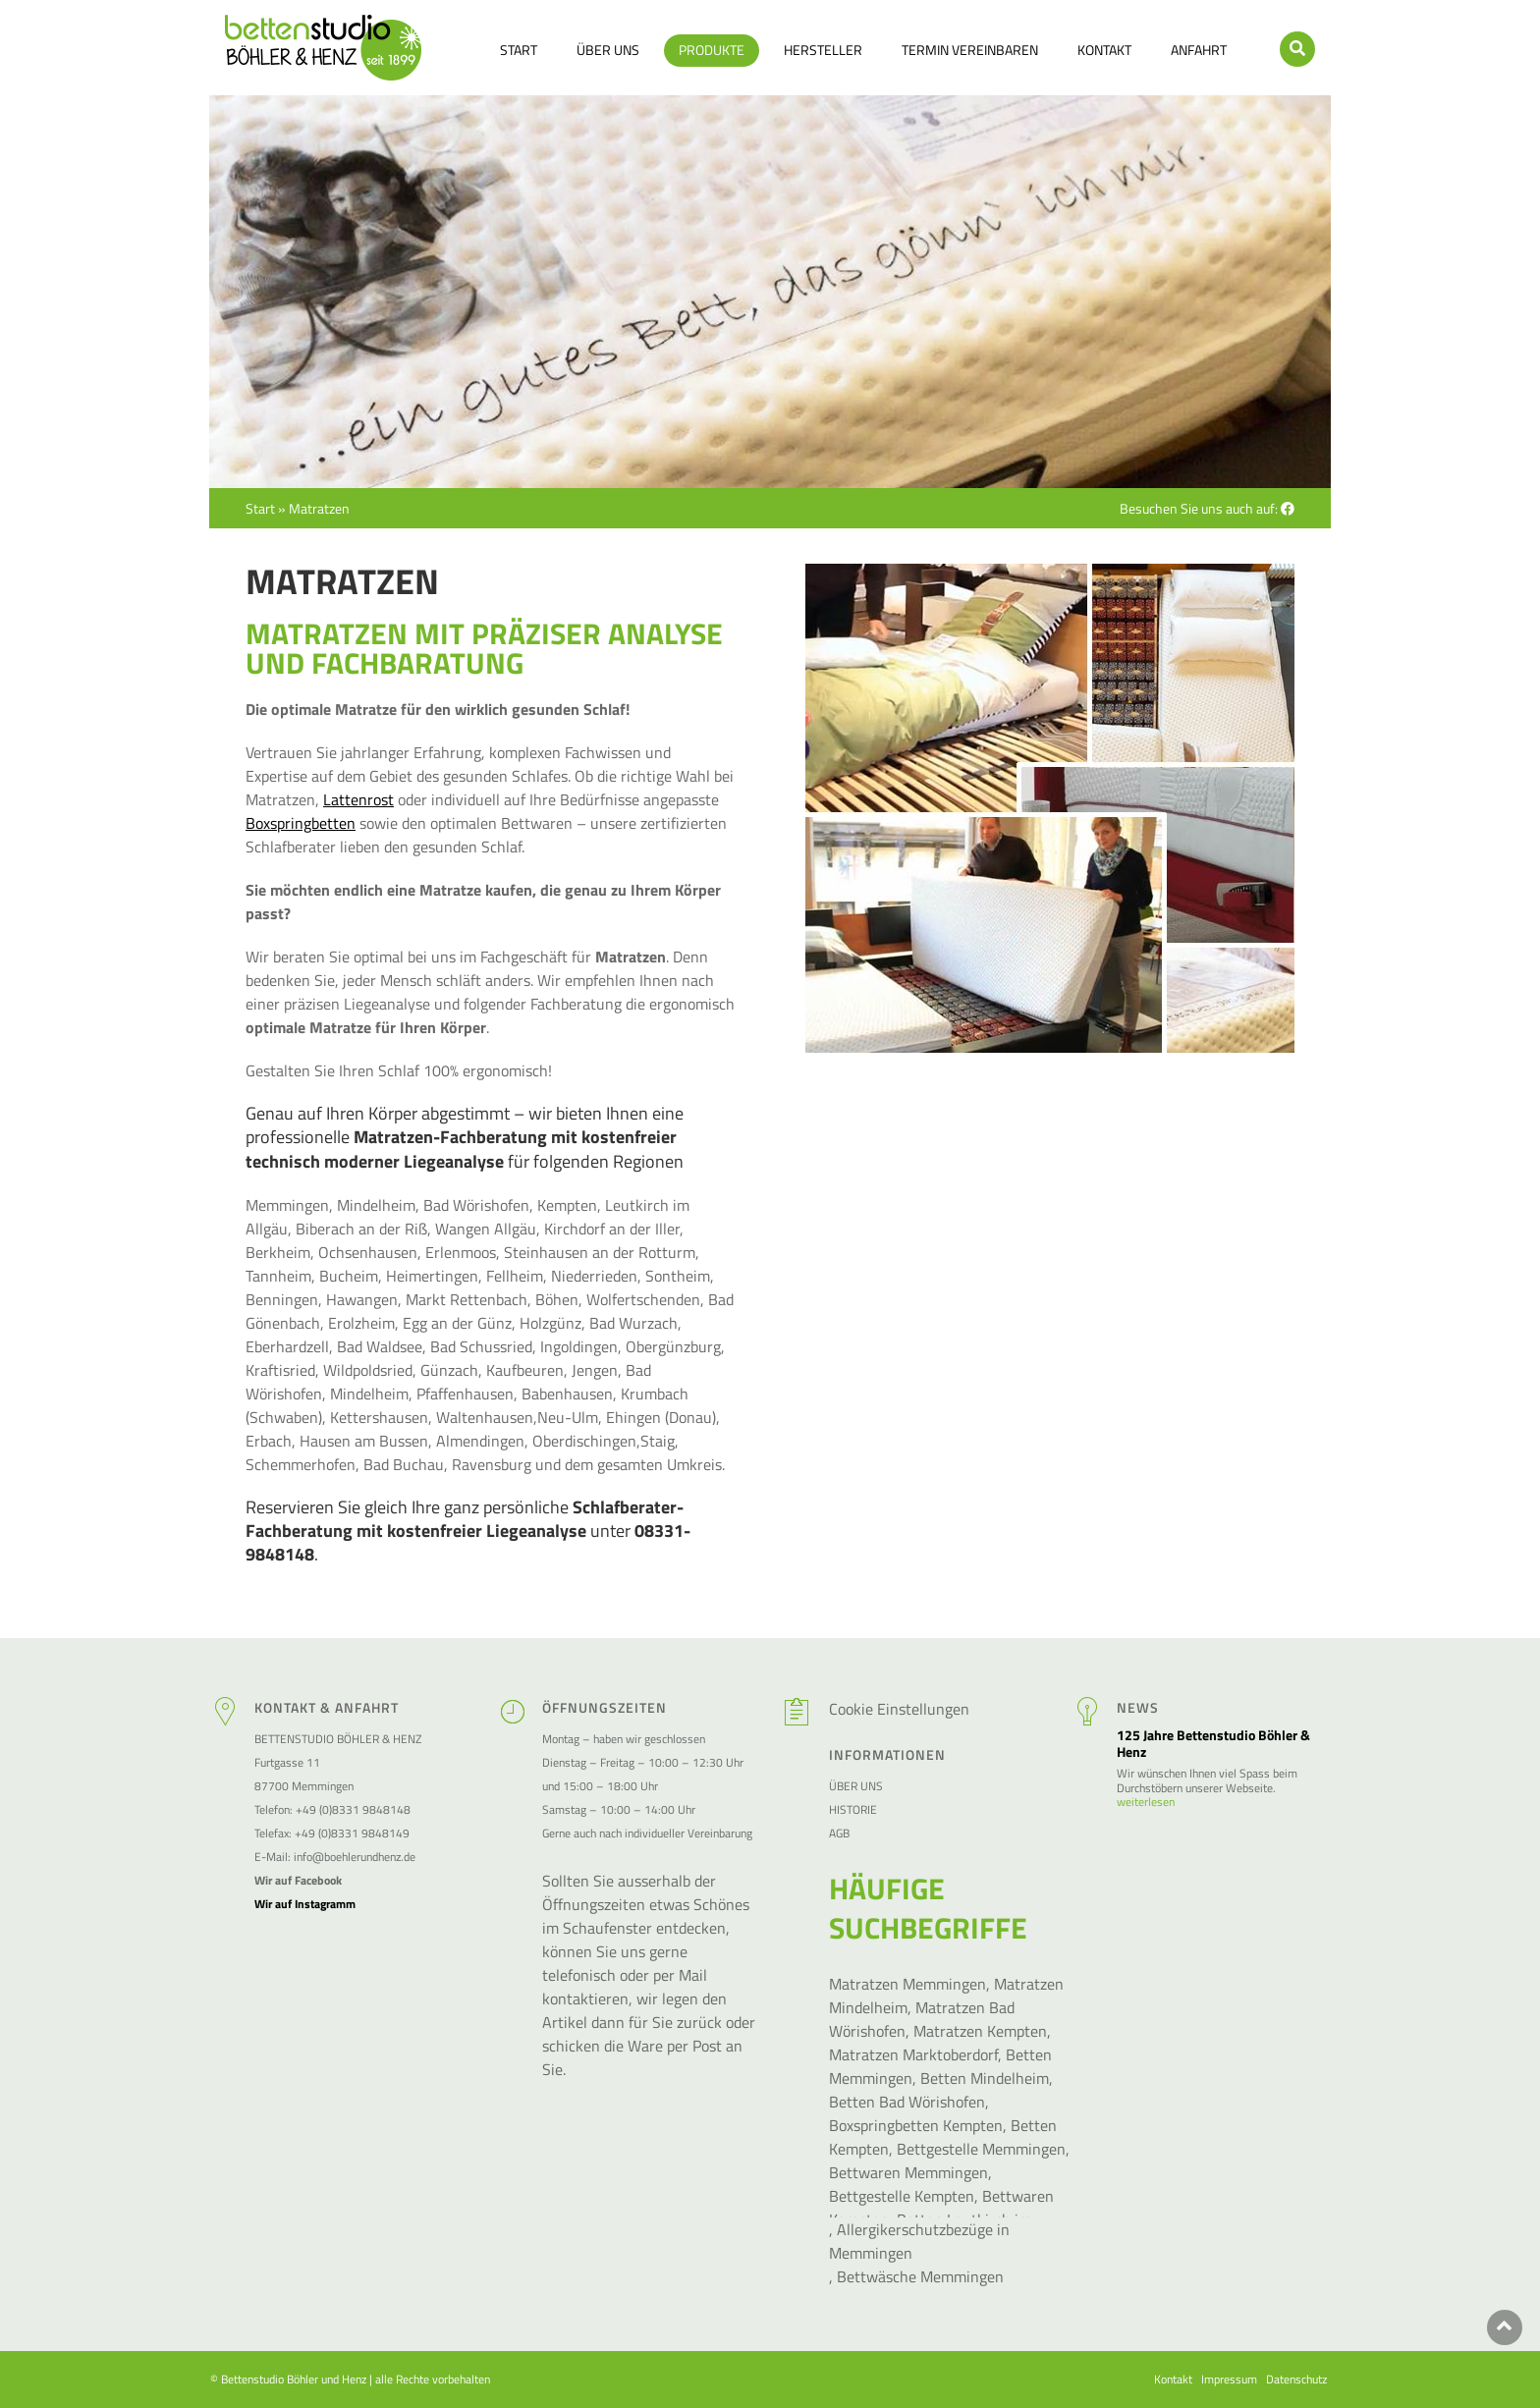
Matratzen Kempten (980, 2031)
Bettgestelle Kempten (901, 2196)
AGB (839, 1833)
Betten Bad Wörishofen (907, 2101)
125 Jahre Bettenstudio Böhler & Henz (1213, 1744)
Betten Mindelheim (984, 2078)
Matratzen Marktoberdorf (913, 2054)
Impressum (1229, 2379)
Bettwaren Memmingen (908, 2172)
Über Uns (608, 49)
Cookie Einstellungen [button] (899, 1709)
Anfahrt (1199, 49)
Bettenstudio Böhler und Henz (293, 2379)
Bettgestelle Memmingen (981, 2149)
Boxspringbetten (301, 823)
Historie (853, 1809)
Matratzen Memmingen (907, 1984)
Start (518, 49)
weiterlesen (1146, 1802)
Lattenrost (358, 799)
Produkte (711, 49)
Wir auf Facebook (298, 1880)
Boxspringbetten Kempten (916, 2125)
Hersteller (823, 49)
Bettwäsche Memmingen (920, 2276)
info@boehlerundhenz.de (354, 1856)
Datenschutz (1296, 2379)
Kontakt (1104, 49)
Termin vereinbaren (970, 49)
